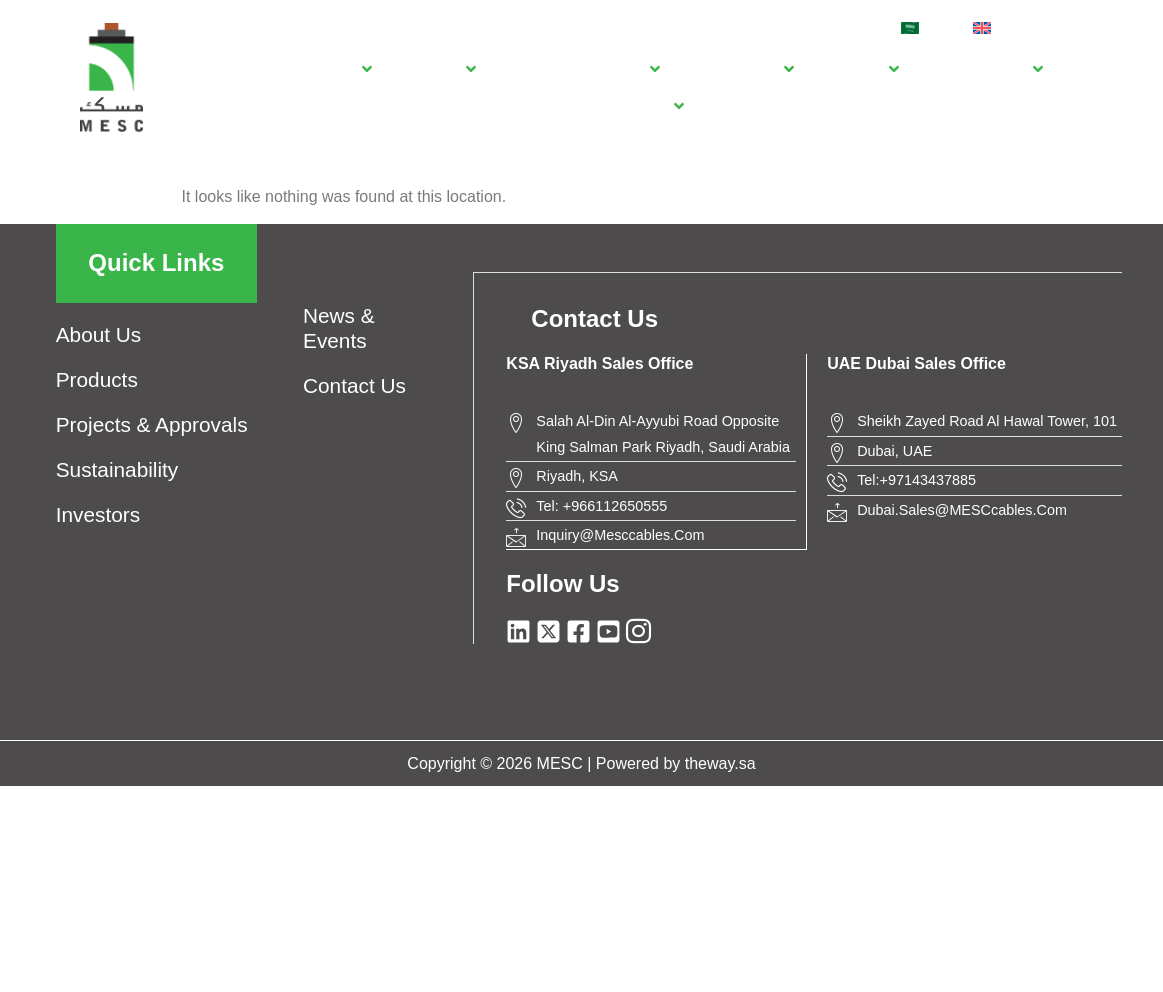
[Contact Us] (639, 105)
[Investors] (860, 68)
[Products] (438, 68)
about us (99, 334)
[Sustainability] (741, 68)
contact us (354, 385)
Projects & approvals (152, 424)
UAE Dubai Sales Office (916, 362)
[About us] (333, 68)
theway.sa (720, 761)
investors (98, 514)
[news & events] (984, 68)
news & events (339, 328)
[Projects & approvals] (582, 68)
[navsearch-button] (1079, 25)
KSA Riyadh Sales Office (599, 362)
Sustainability (117, 469)
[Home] (251, 68)
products (97, 379)
